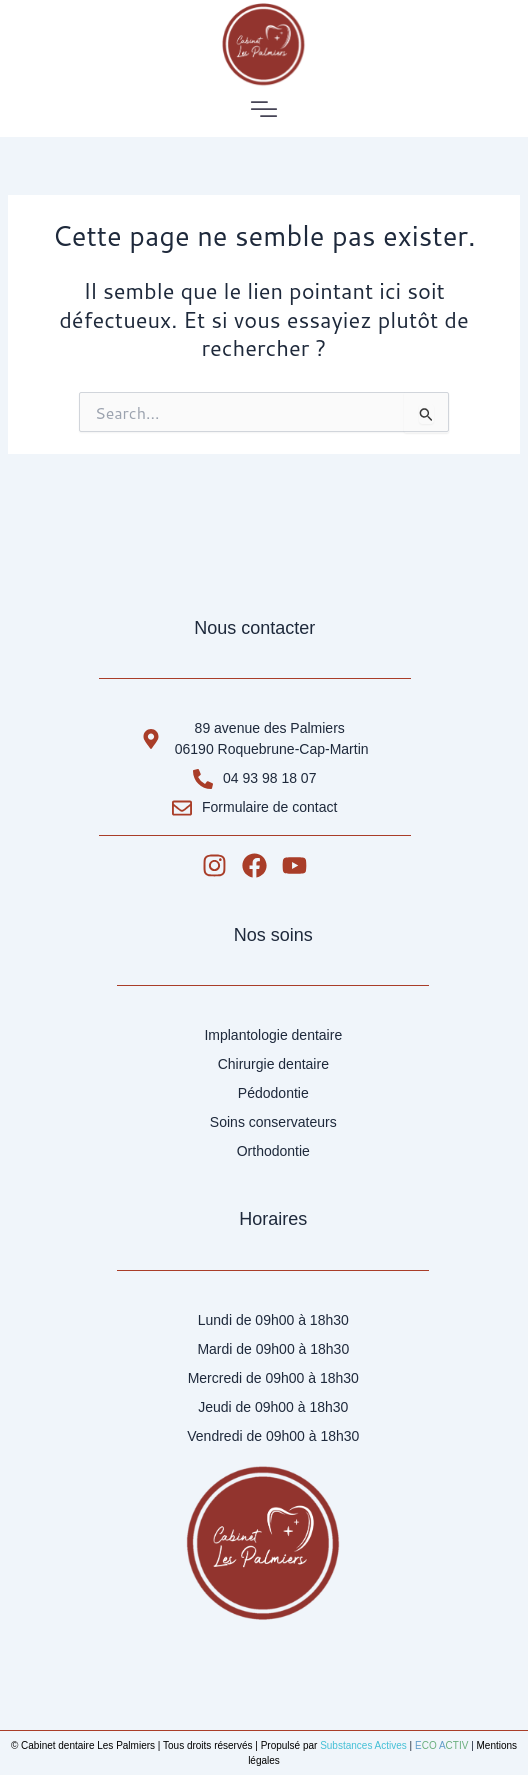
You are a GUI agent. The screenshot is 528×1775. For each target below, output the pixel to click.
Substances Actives (363, 1745)
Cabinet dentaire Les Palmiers (88, 1745)
